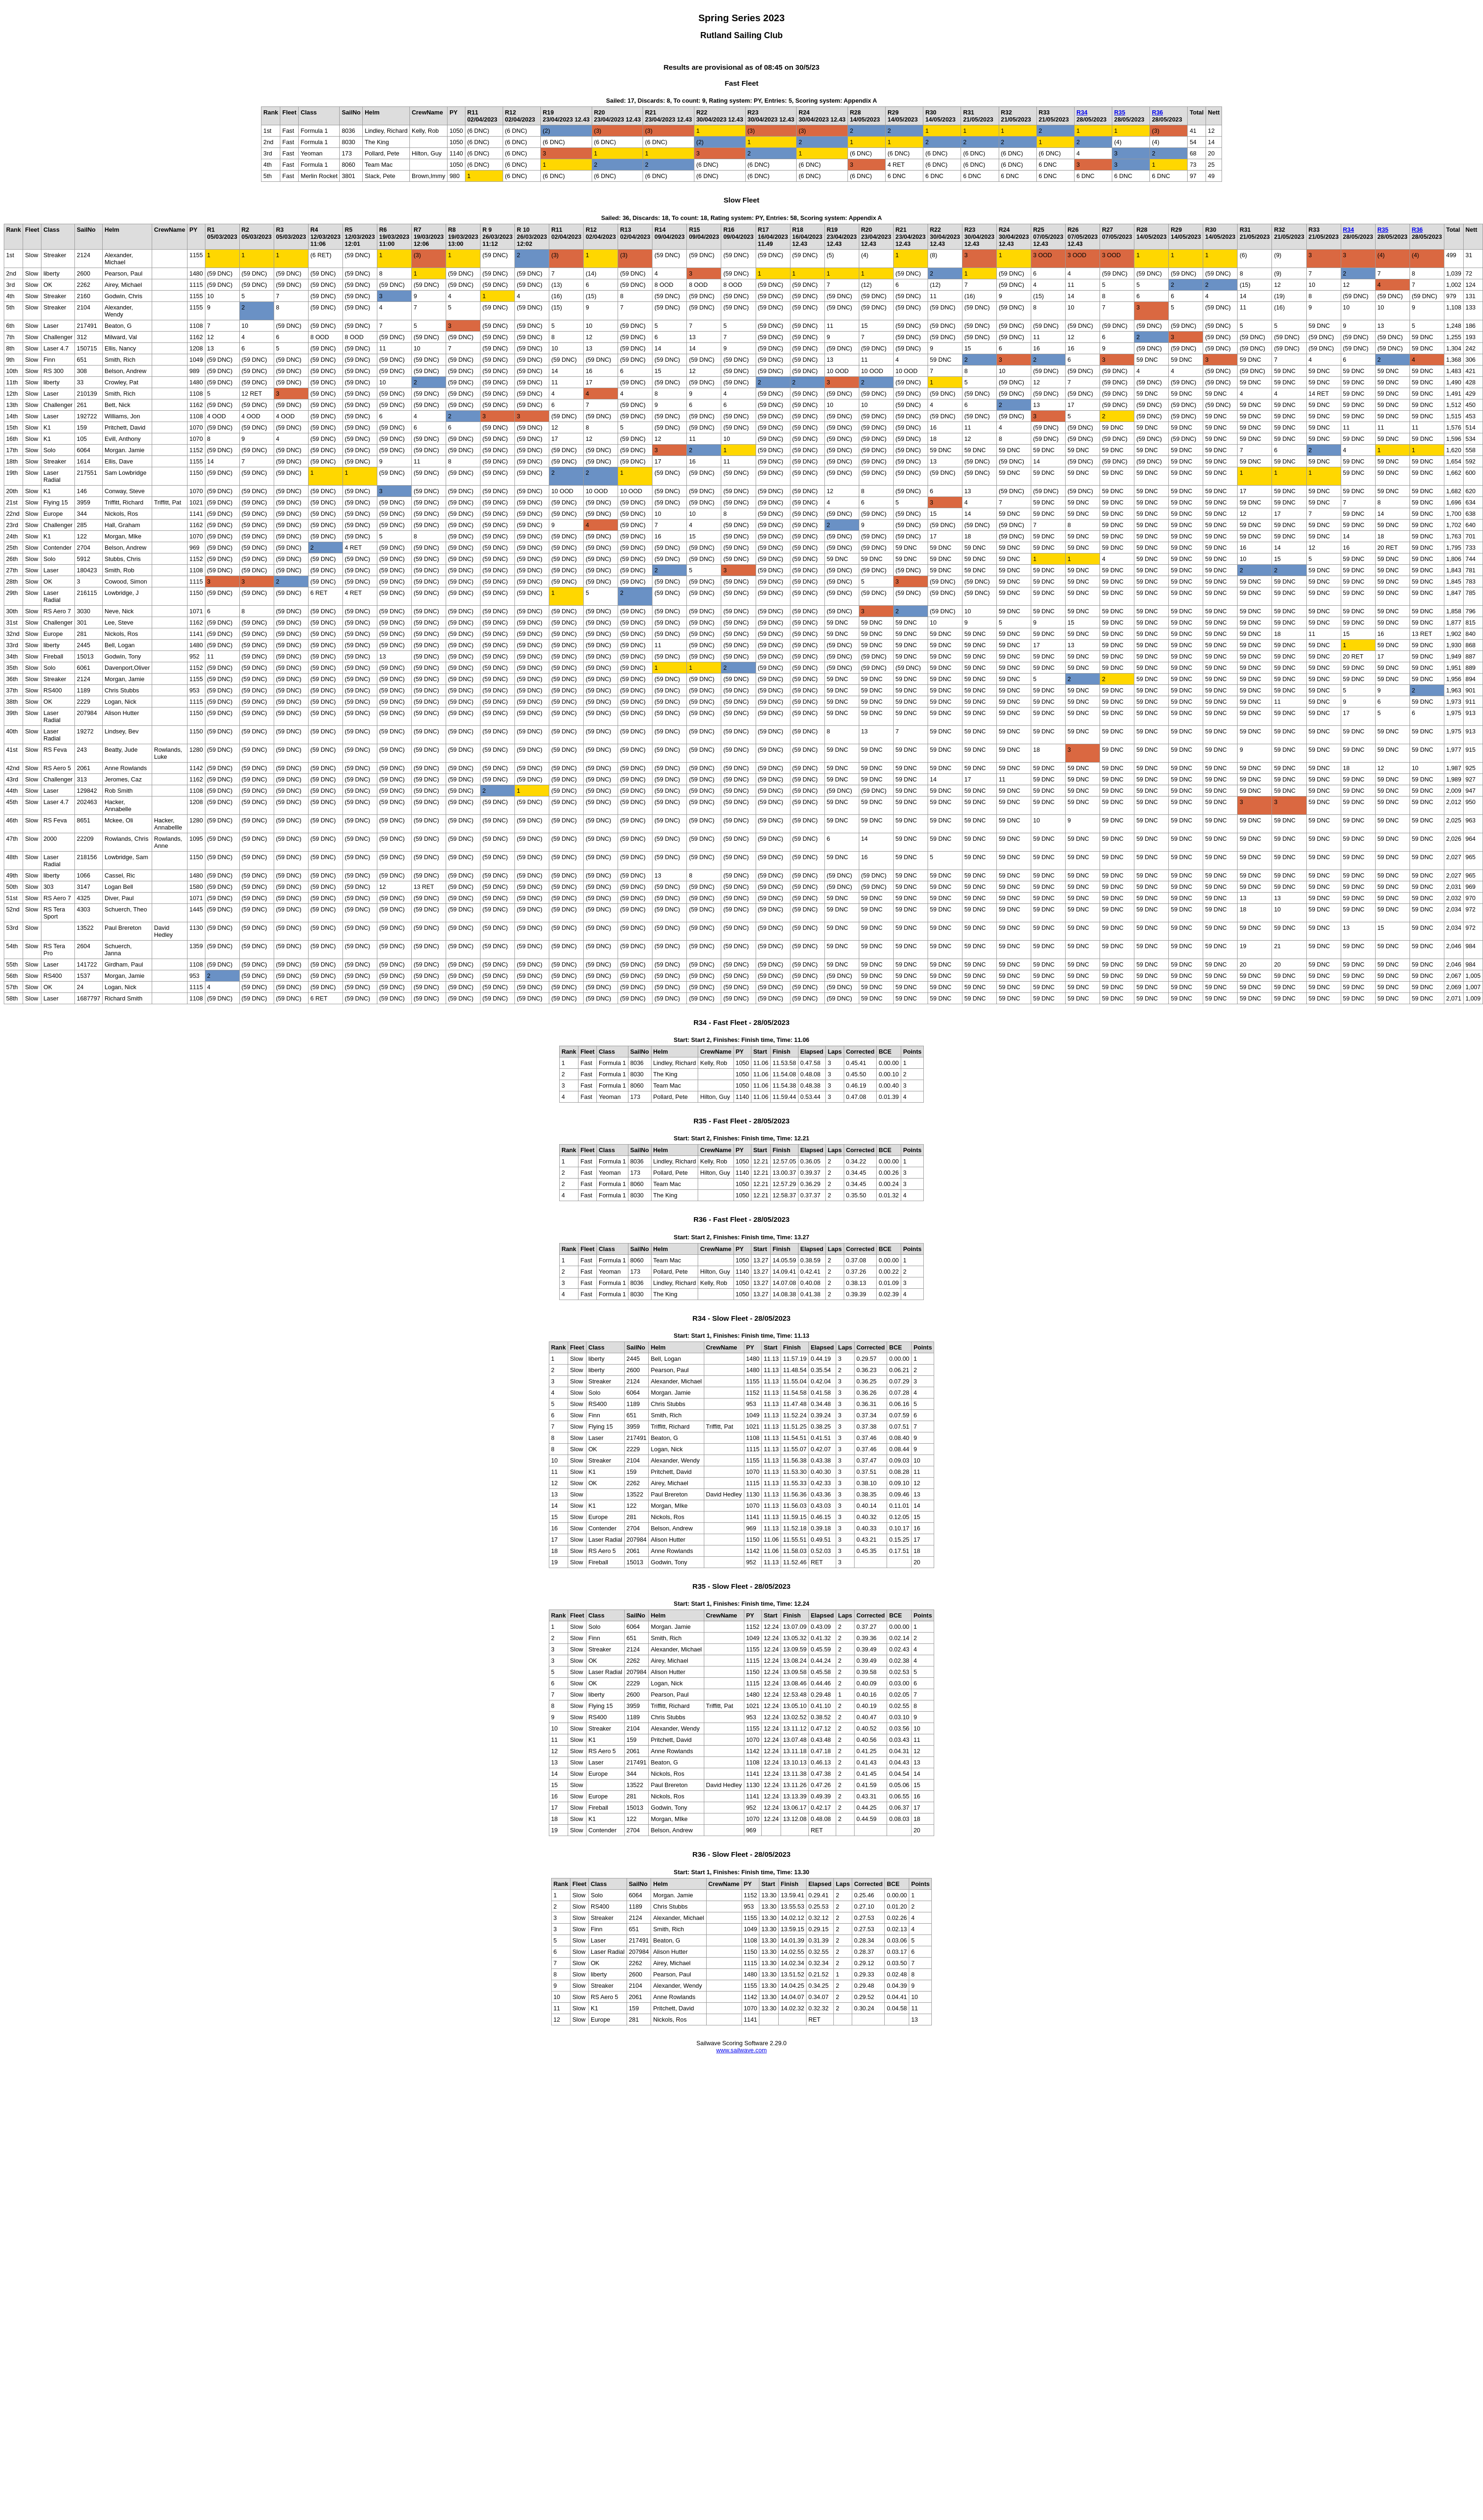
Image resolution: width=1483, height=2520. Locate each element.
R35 (1119, 112)
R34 (1081, 112)
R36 (1157, 112)
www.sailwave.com (741, 2050)
